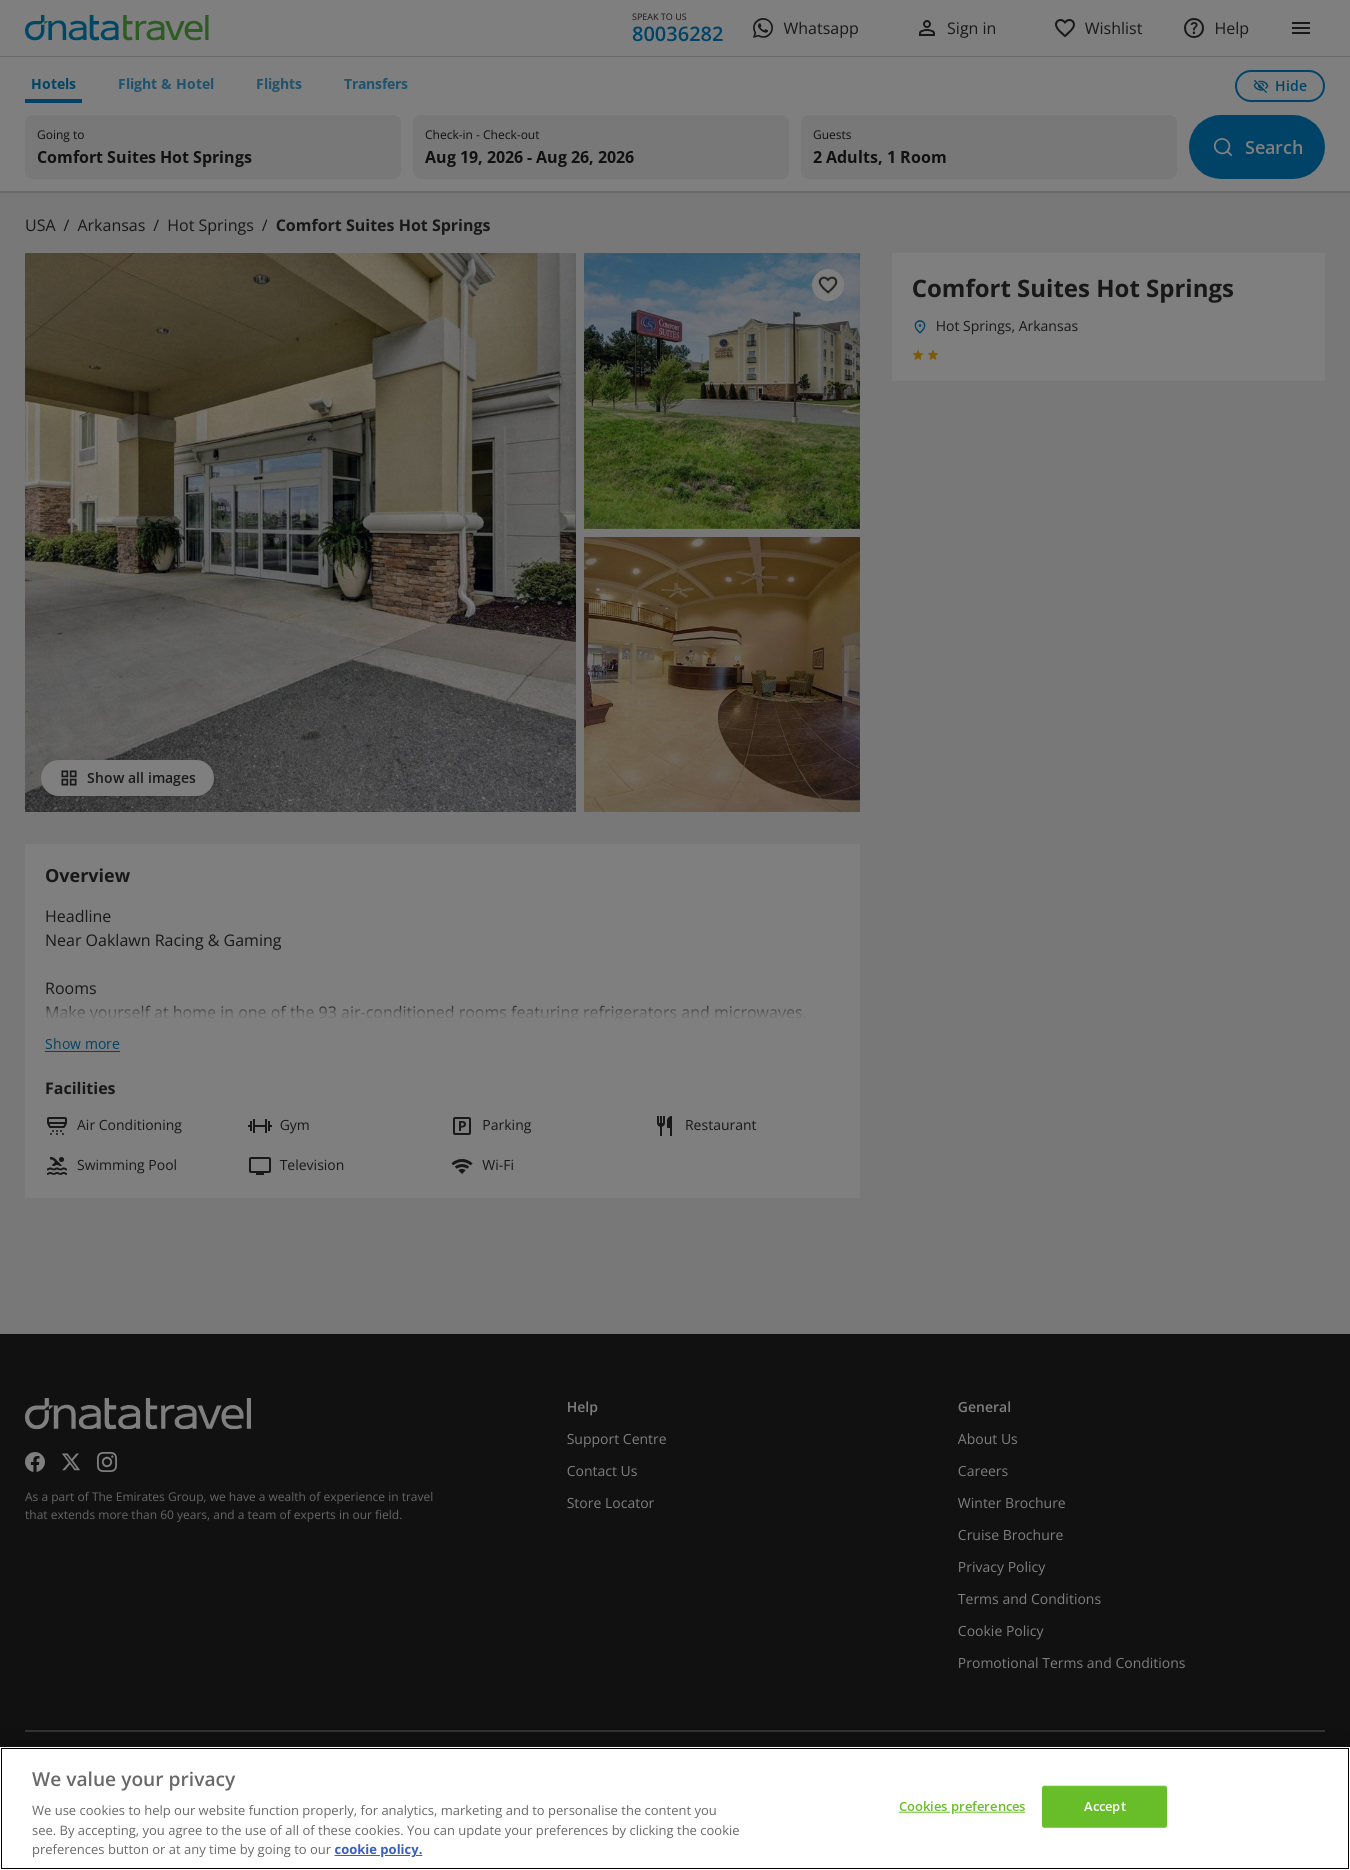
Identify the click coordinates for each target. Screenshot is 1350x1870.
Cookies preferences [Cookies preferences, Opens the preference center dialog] (962, 1806)
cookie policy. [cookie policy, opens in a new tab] (378, 1849)
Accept (1105, 1806)
